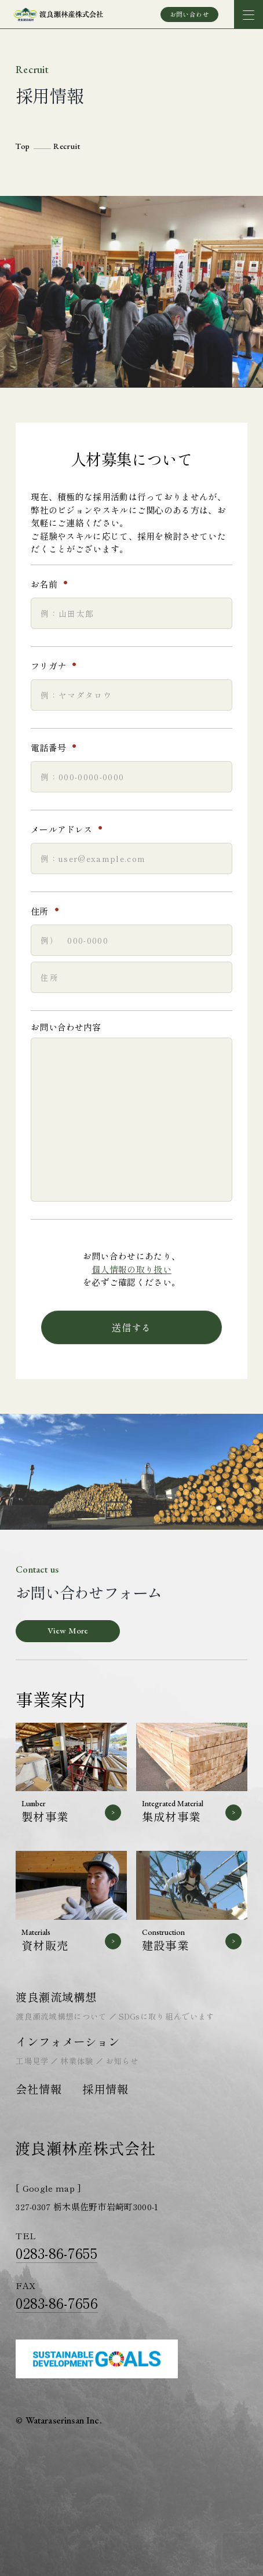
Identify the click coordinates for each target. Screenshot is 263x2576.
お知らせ (121, 2060)
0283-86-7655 (56, 2253)
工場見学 (32, 2060)
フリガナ (58, 666)
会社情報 (39, 2088)
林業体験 (76, 2060)
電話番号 (58, 747)
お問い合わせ (190, 14)
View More (68, 1630)
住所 (49, 911)
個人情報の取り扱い (131, 1269)
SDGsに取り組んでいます (167, 2016)
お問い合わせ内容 (66, 1027)
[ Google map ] (48, 2188)
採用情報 (105, 2088)
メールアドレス (71, 829)
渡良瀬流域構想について (61, 2016)
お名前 (53, 584)
